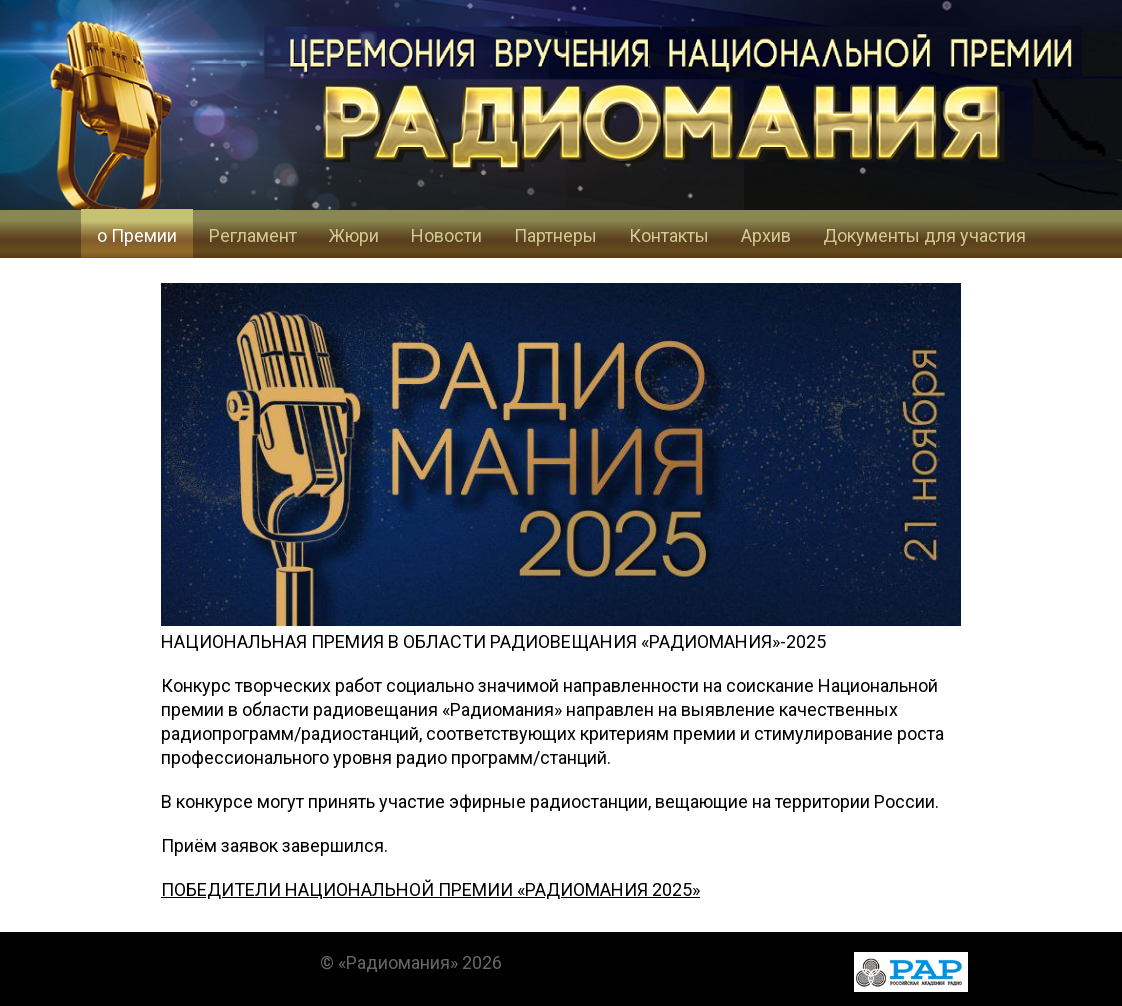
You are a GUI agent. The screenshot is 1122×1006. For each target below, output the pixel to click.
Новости (446, 235)
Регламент (253, 235)
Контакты (669, 235)
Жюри (354, 235)
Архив (766, 235)
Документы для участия (924, 235)
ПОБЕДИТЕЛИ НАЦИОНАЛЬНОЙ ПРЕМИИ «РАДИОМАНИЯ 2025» (430, 889)
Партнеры (555, 235)
